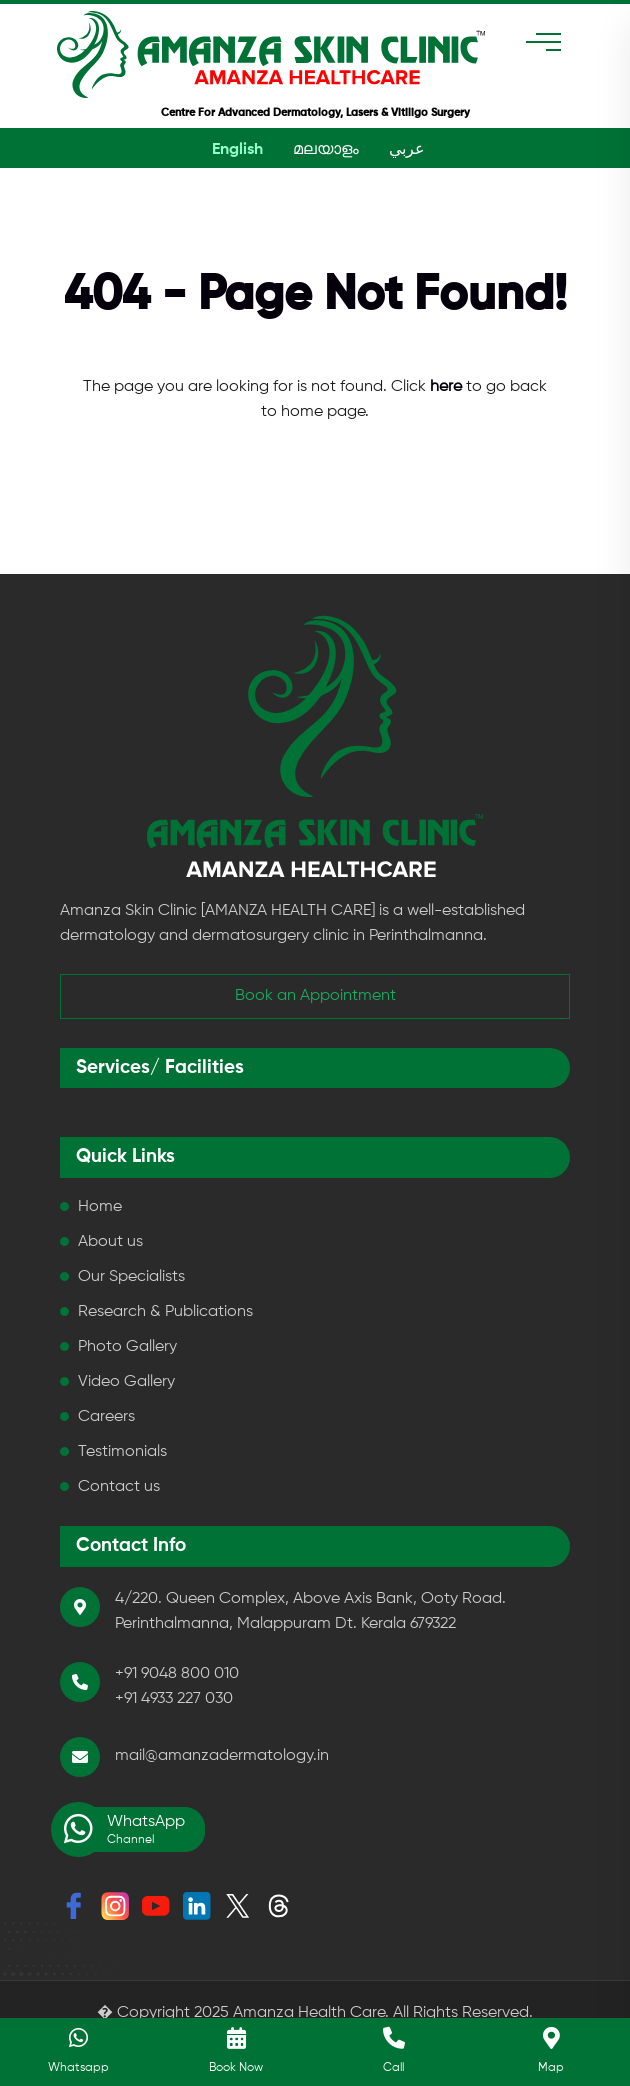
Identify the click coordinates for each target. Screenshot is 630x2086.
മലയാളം (326, 150)
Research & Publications (165, 1312)
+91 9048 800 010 (177, 1674)
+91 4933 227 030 (174, 1699)
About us (110, 1242)
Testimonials (122, 1452)
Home (100, 1207)
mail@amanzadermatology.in (222, 1756)
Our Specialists (131, 1277)
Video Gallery (126, 1382)
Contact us (119, 1487)
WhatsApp (122, 1829)
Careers (106, 1417)
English (237, 150)
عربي (407, 150)
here (446, 387)
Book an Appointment (315, 996)
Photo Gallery (127, 1347)
